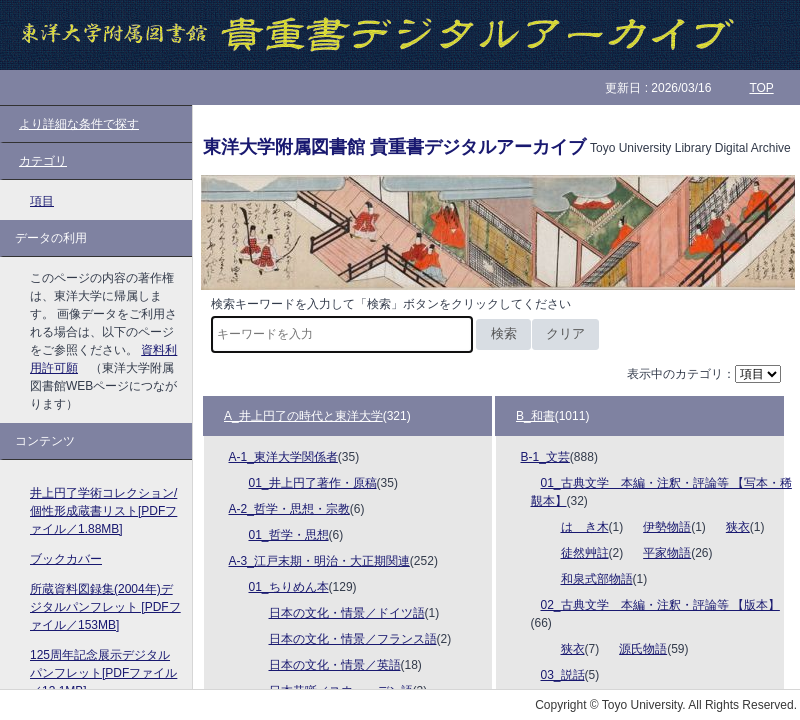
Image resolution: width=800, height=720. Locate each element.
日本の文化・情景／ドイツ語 (347, 613)
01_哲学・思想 (289, 535)
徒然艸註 (585, 553)
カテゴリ (43, 161)
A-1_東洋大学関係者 (283, 457)
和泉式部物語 (597, 579)
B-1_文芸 (545, 457)
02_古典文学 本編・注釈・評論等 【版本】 (660, 605)
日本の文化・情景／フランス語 (353, 639)
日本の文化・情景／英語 (335, 665)
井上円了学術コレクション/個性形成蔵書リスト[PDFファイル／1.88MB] (103, 511)
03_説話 (563, 675)
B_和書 (535, 416)
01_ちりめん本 (289, 587)
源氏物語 (643, 649)
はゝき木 (585, 527)
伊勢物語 (667, 527)
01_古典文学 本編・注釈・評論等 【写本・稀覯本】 (661, 492)
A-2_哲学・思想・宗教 (289, 509)
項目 (42, 201)
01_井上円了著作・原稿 (313, 483)
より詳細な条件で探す (79, 124)
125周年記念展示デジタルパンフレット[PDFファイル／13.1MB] (103, 673)
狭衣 (738, 527)
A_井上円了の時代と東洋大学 (303, 416)
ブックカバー (66, 559)
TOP (761, 88)
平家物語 (667, 553)
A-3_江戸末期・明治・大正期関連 (319, 561)
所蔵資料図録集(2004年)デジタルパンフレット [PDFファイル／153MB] (105, 607)
